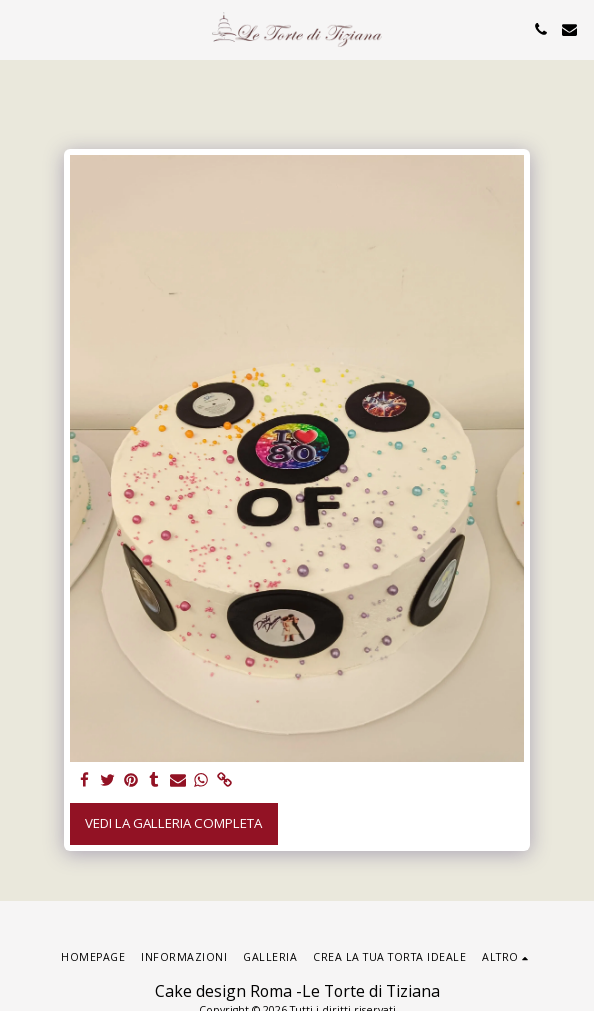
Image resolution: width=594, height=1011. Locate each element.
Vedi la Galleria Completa (173, 823)
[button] (22, 28)
